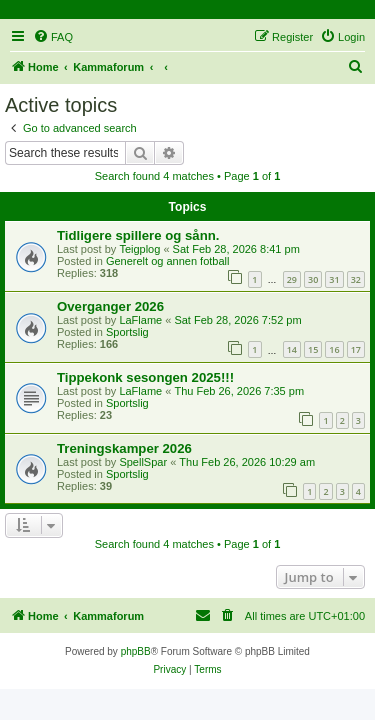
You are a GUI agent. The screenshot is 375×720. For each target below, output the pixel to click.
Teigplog (139, 249)
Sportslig (127, 332)
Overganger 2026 (110, 306)
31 (334, 279)
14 (292, 349)
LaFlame (140, 320)
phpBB (136, 651)
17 (356, 349)
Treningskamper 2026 (124, 448)
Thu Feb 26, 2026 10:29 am (247, 462)
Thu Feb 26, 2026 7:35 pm (239, 391)
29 (292, 279)
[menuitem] (53, 37)
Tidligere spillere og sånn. (138, 235)
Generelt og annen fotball (168, 261)
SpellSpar (143, 462)
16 (334, 349)
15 (313, 349)
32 (356, 279)
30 (313, 279)
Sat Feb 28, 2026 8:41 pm (236, 249)
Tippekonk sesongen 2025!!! (145, 377)
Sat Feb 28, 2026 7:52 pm (237, 320)
